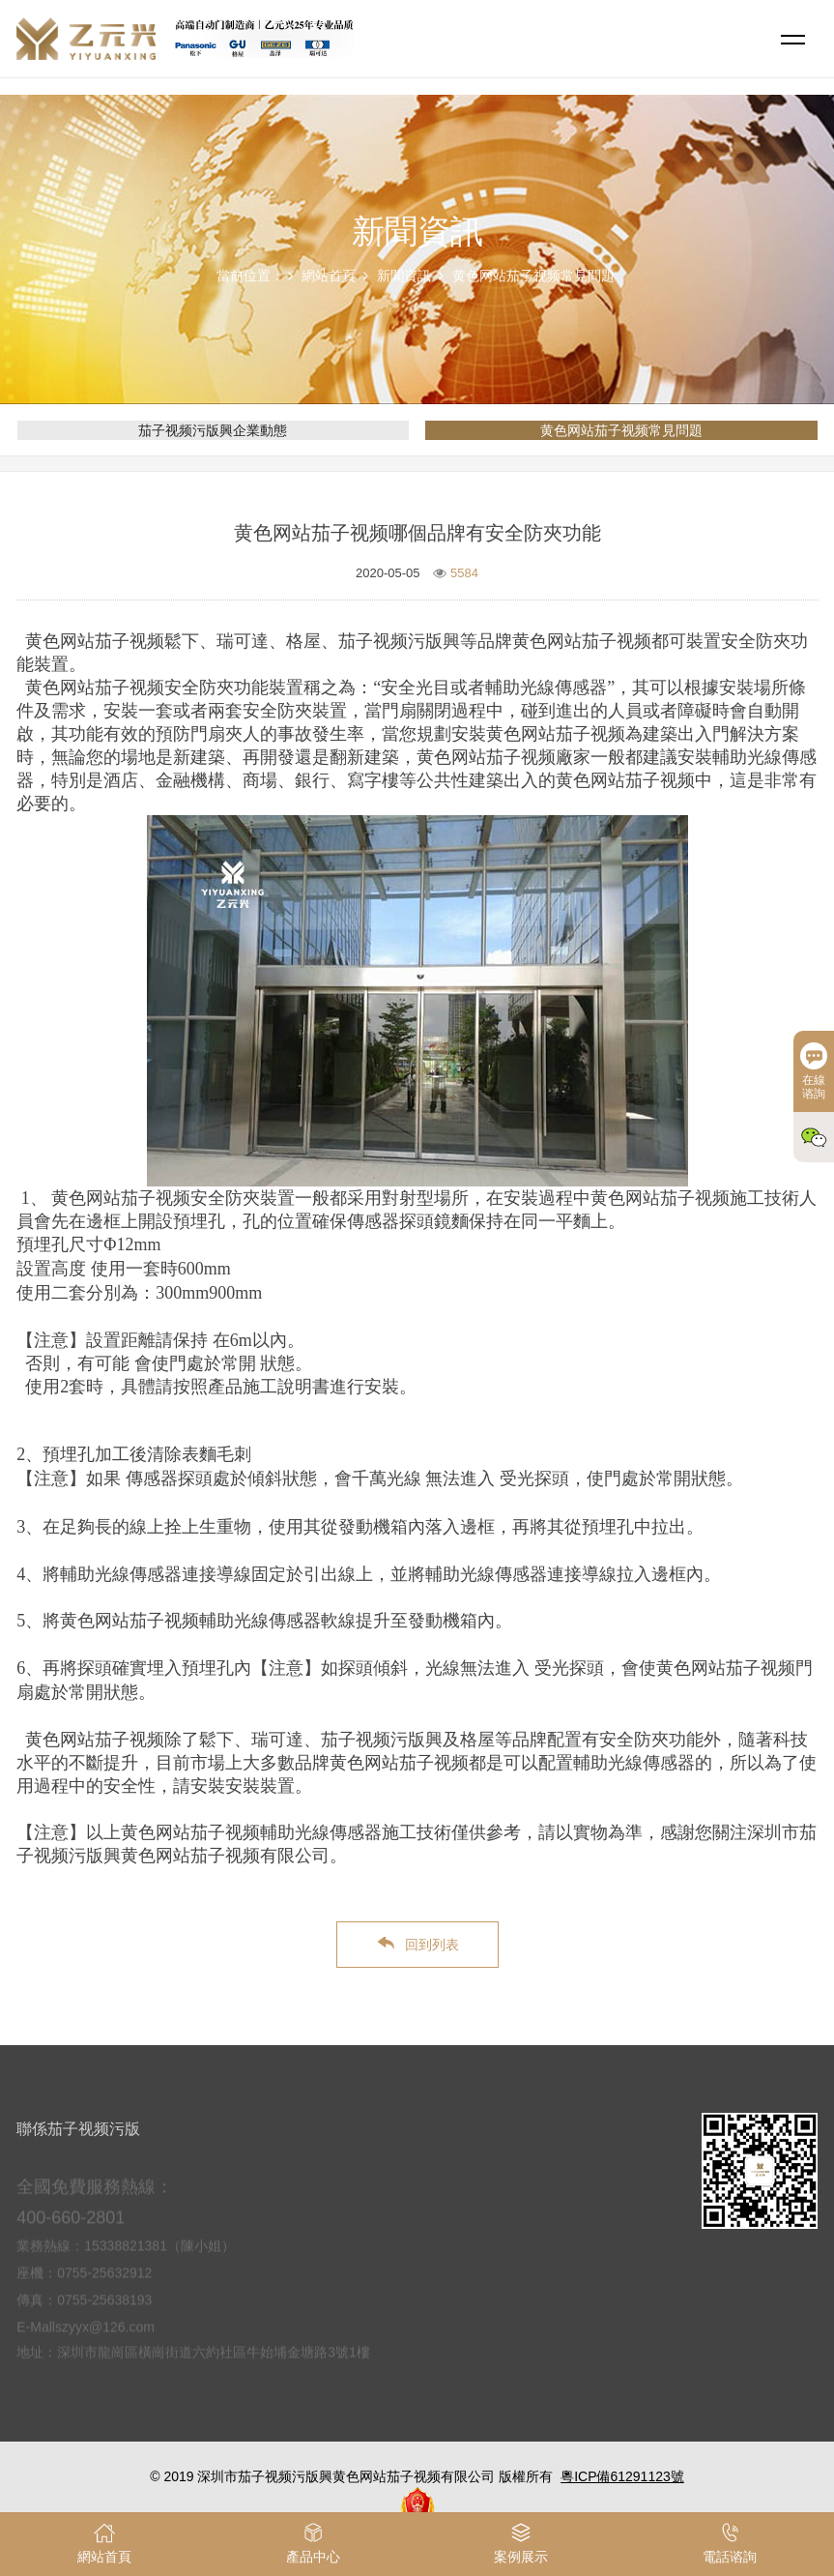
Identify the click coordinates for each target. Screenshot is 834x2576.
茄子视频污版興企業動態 (212, 430)
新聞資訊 (404, 275)
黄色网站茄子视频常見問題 (533, 275)
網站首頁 (329, 275)
